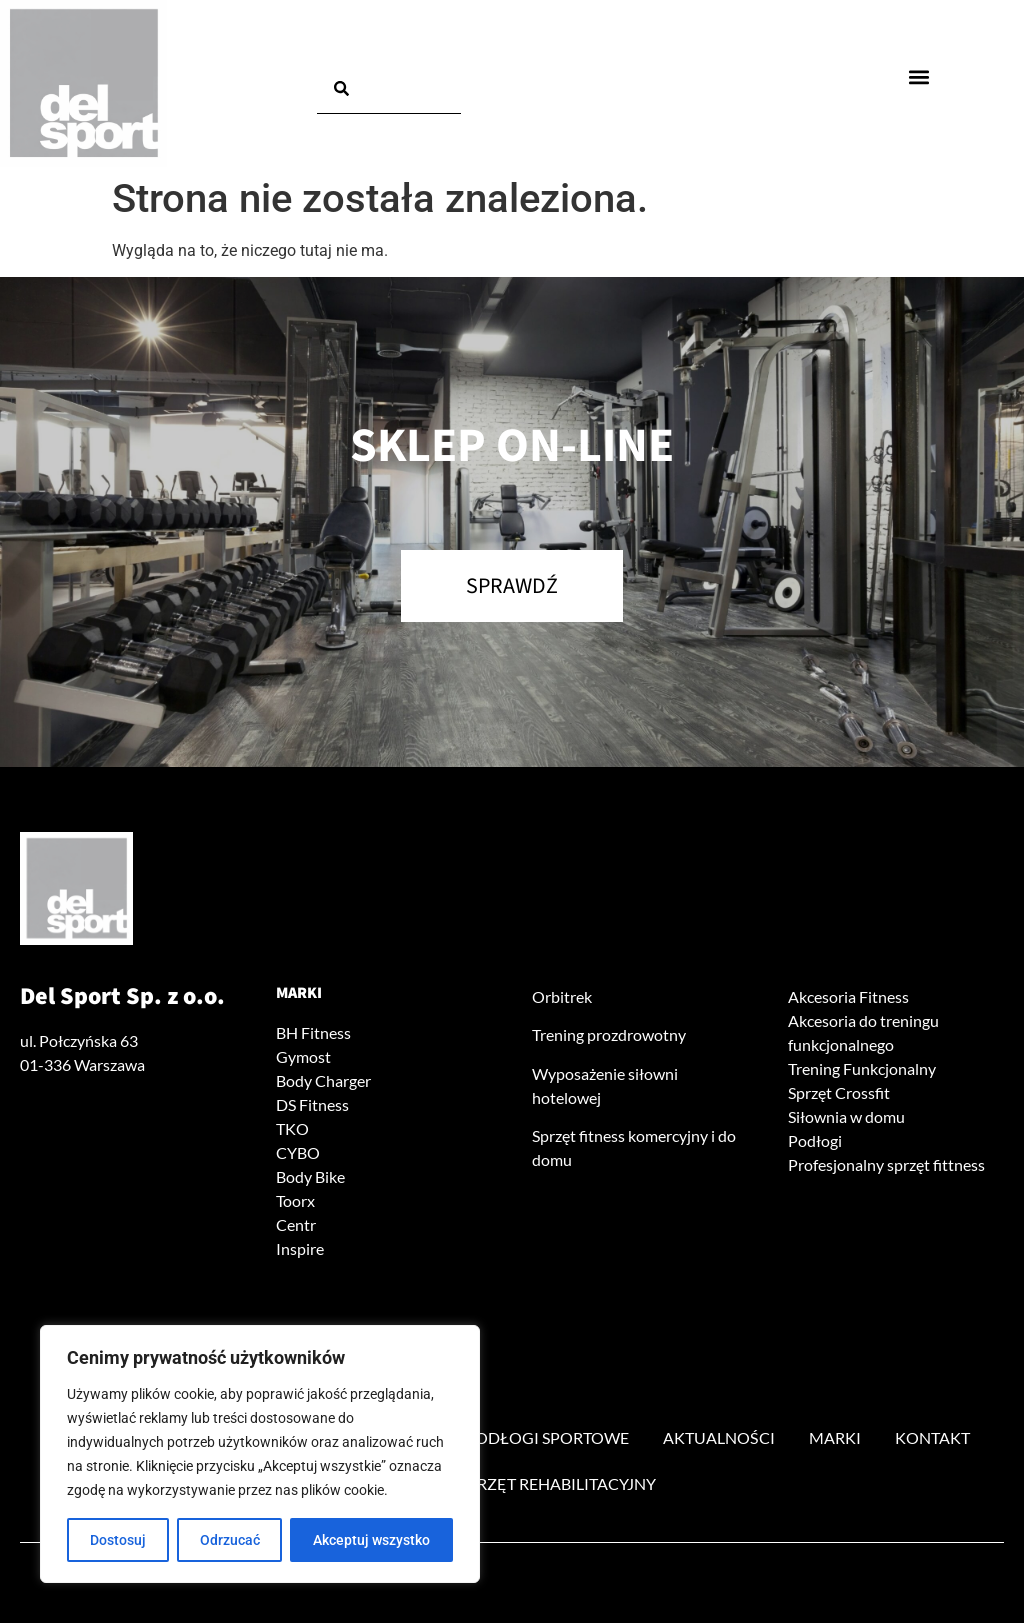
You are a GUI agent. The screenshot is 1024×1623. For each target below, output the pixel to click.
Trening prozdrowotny (609, 1034)
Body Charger (323, 1080)
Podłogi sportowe (547, 1437)
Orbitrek (562, 996)
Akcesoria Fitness (848, 996)
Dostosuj (118, 1540)
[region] (260, 1454)
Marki (299, 993)
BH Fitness (313, 1032)
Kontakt (932, 1437)
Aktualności (719, 1437)
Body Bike (310, 1176)
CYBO (298, 1152)
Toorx (295, 1200)
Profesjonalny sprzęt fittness (886, 1164)
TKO (292, 1128)
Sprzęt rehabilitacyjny (557, 1483)
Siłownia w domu (846, 1116)
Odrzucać (230, 1540)
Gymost (303, 1056)
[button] (918, 76)
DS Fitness (312, 1104)
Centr (296, 1224)
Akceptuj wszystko (371, 1540)
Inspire (300, 1248)
